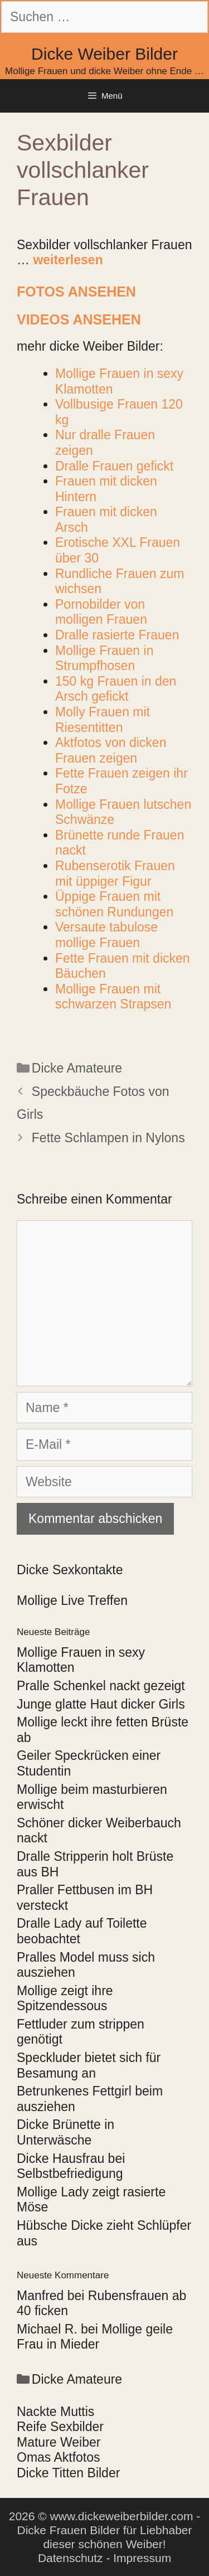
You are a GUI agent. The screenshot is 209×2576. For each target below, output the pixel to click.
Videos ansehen (79, 319)
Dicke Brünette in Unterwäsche (65, 2132)
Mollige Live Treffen (72, 1600)
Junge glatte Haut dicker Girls (101, 1704)
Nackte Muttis (55, 2411)
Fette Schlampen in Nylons (108, 1138)
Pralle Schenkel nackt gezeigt (101, 1685)
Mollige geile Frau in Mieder (95, 2337)
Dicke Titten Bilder (68, 2473)
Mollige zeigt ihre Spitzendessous (65, 1998)
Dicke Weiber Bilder (104, 54)
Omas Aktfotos (58, 2457)
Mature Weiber (58, 2442)
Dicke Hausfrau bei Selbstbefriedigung (71, 2166)
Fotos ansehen (76, 291)
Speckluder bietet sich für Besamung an (89, 2065)
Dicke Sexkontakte (70, 1570)
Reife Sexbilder (60, 2426)
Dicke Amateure (77, 1068)
